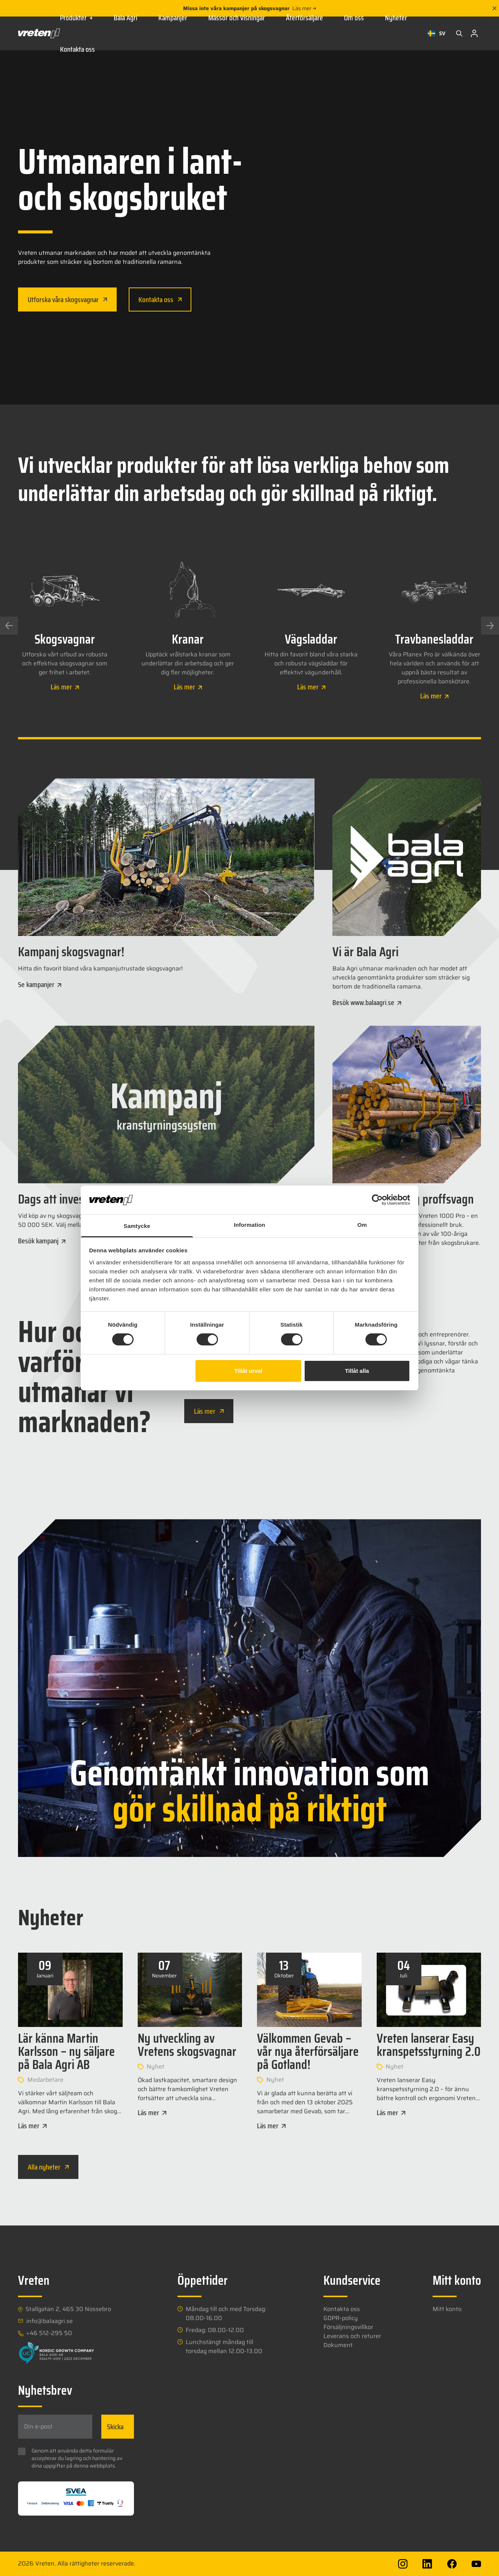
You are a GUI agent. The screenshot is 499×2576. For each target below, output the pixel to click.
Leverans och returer (352, 2336)
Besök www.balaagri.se (366, 1002)
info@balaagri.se (49, 2321)
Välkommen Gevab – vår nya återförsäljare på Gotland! (308, 2051)
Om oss (354, 18)
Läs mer (304, 8)
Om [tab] (362, 1225)
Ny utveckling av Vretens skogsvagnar (187, 2044)
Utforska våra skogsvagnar (67, 299)
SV (436, 33)
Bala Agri (125, 18)
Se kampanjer (39, 984)
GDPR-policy (340, 2318)
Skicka (115, 2427)
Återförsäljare (304, 18)
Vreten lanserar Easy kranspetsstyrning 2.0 (429, 2044)
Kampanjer (172, 18)
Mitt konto (447, 2309)
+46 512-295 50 (49, 2333)
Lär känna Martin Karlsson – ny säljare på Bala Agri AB (66, 2051)
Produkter (76, 17)
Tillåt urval (248, 1371)
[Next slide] (490, 626)
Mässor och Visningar (236, 18)
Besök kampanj (41, 1240)
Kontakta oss (77, 49)
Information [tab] (249, 1225)
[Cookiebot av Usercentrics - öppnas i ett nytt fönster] (377, 1199)
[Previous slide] (9, 626)
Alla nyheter (48, 2167)
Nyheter (396, 18)
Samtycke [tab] (137, 1226)
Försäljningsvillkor (348, 2327)
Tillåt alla (357, 1371)
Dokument (338, 2345)
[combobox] (436, 33)
